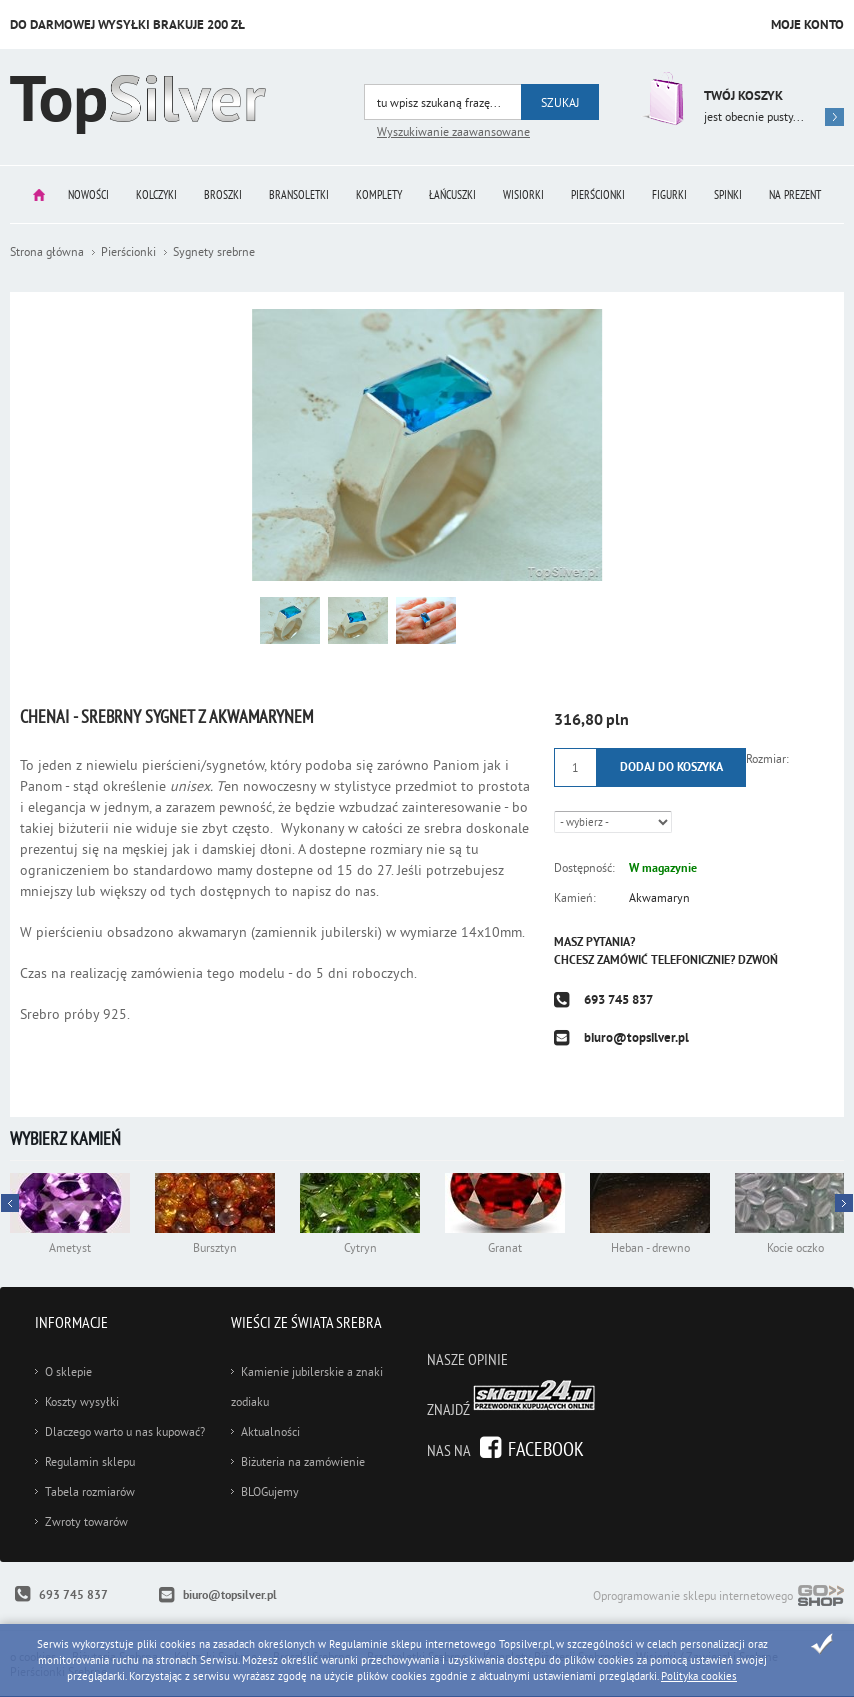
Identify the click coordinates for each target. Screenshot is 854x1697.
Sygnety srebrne (214, 251)
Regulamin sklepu (90, 1461)
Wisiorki (523, 194)
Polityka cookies (699, 1676)
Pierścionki (598, 194)
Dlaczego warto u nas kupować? (125, 1431)
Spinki (728, 194)
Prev (844, 1203)
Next (10, 1203)
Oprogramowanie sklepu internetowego (718, 1597)
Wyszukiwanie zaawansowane (453, 131)
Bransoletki (299, 194)
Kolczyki (156, 194)
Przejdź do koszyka (661, 98)
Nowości (88, 194)
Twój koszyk (743, 95)
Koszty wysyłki (82, 1401)
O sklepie (68, 1371)
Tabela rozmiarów (90, 1491)
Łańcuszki (452, 194)
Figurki (669, 194)
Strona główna (39, 194)
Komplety (379, 194)
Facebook (546, 1448)
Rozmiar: (767, 758)
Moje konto (807, 24)
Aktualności (270, 1431)
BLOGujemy (270, 1491)
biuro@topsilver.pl (636, 1037)
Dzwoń (758, 960)
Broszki (223, 194)
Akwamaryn (659, 897)
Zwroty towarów (86, 1521)
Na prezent (795, 194)
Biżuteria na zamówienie (303, 1461)
